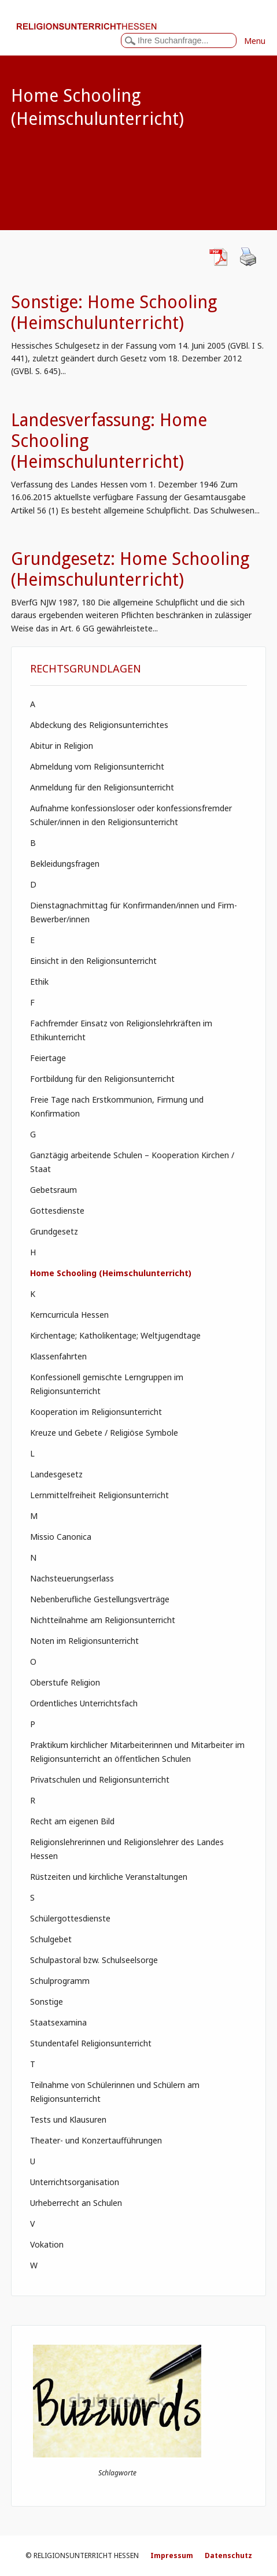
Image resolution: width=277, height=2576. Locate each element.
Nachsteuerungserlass (72, 1578)
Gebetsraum (53, 1189)
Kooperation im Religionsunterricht (96, 1411)
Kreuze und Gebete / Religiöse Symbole (104, 1432)
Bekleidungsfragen (64, 863)
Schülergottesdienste (70, 1918)
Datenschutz (228, 2555)
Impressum (171, 2555)
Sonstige (46, 2001)
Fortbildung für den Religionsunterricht (102, 1078)
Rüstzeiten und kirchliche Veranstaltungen (108, 1876)
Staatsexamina (58, 2022)
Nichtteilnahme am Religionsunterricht (102, 1619)
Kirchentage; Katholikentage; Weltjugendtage (115, 1335)
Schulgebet (51, 1939)
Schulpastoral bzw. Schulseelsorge (94, 1959)
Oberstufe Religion (65, 1682)
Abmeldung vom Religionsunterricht (97, 766)
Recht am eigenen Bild (72, 1821)
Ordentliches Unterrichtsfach (84, 1703)
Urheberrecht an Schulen (76, 2202)
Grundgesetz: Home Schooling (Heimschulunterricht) (130, 569)
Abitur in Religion (61, 745)
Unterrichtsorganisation (74, 2181)
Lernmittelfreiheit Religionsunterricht (99, 1495)
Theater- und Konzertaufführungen (96, 2140)
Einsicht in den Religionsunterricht (93, 960)
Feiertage (48, 1057)
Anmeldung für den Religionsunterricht (102, 787)
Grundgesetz (54, 1231)
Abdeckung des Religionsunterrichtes (99, 724)
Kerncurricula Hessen (69, 1314)
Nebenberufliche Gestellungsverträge (99, 1599)
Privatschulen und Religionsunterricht (99, 1779)
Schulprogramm (60, 1980)
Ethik (39, 981)
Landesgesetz (56, 1474)
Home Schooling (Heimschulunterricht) (110, 1272)
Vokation (47, 2244)
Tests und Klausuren (68, 2119)
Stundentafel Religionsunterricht (91, 2043)
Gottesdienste (57, 1210)
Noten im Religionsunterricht (84, 1640)
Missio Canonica (60, 1536)
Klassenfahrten (58, 1356)
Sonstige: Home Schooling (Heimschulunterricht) (114, 312)
